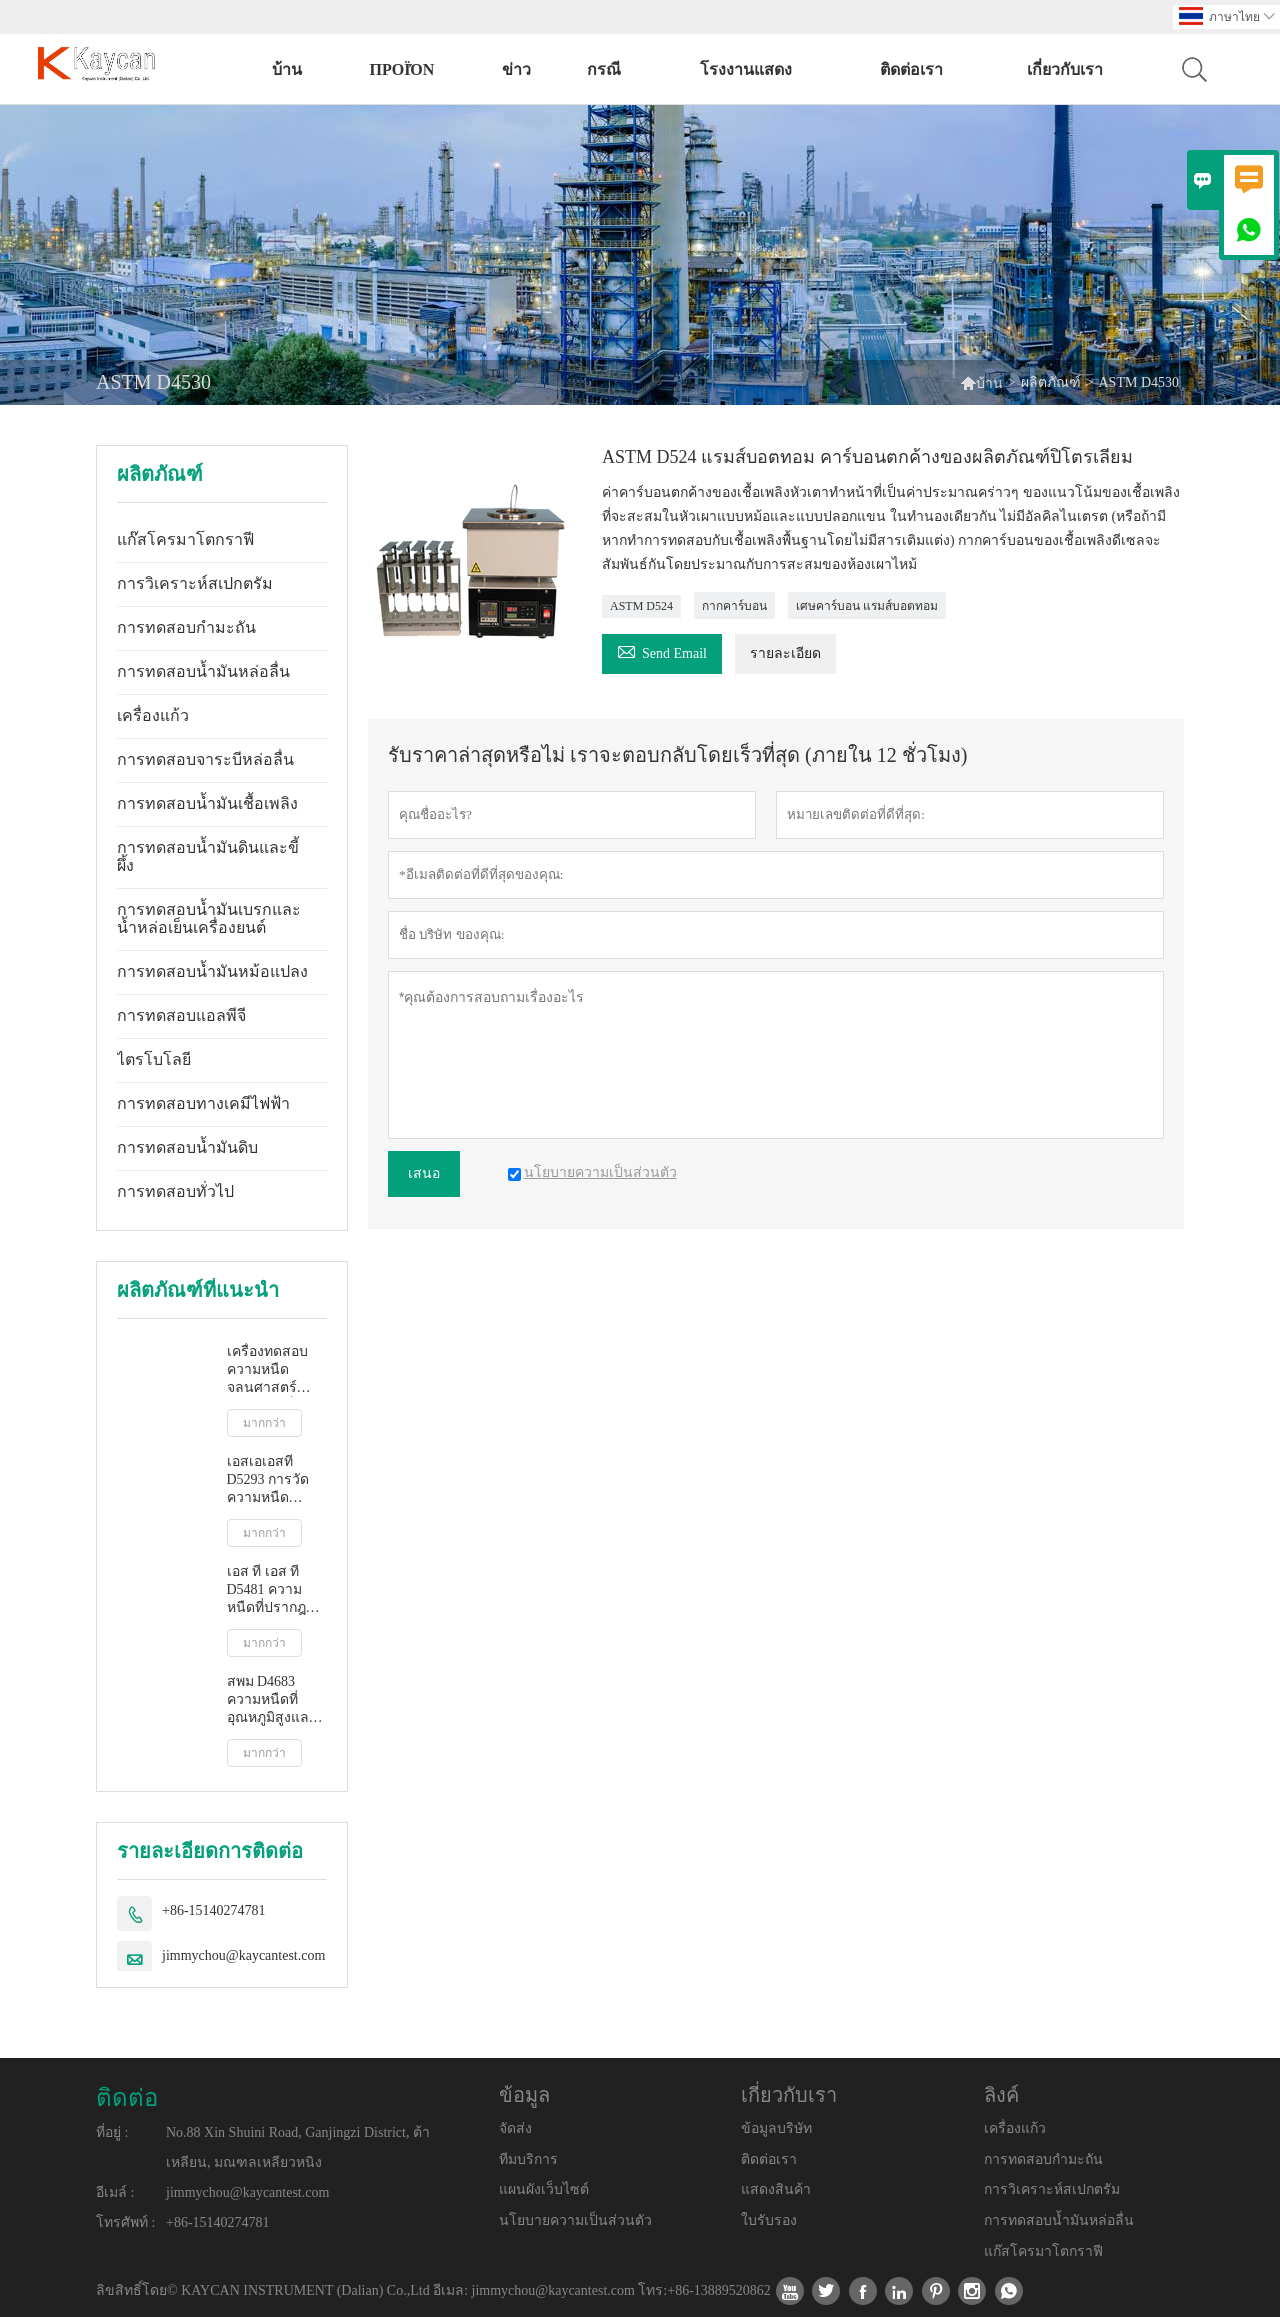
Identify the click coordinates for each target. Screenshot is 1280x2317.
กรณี (604, 69)
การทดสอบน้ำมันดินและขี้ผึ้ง (208, 856)
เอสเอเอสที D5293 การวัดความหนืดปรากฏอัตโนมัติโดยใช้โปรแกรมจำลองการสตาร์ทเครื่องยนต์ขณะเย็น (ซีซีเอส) (276, 1480)
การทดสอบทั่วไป (175, 1191)
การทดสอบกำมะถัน (186, 627)
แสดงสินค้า (776, 2189)
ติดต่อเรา (911, 69)
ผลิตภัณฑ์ (1051, 382)
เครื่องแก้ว (153, 715)
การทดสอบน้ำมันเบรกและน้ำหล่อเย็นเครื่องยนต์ (209, 918)
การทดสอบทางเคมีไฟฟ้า (203, 1103)
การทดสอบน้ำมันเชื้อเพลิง (207, 803)
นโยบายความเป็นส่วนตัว (575, 2220)
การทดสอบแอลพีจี (181, 1015)
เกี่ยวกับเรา (1065, 69)
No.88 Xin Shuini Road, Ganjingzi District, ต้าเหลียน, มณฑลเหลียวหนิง (298, 2147)
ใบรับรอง (769, 2220)
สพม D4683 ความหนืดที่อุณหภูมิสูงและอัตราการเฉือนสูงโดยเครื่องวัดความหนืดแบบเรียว (274, 1700)
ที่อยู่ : (112, 2132)
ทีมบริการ (528, 2159)
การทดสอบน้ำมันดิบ (187, 1147)
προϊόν (401, 69)
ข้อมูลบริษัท (776, 2128)
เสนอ (424, 1173)
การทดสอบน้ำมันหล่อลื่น (203, 671)
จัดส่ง (515, 2128)
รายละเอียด (785, 653)
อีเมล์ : (115, 2192)
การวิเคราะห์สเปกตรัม (195, 583)
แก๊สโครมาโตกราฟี (185, 539)
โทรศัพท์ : (125, 2222)
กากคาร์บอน (734, 606)
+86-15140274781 (214, 1910)
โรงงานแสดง (746, 69)
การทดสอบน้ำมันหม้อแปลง (212, 971)
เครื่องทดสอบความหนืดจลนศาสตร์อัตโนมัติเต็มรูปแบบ (273, 1370)
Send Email (662, 650)
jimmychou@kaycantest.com (243, 1955)
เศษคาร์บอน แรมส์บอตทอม (867, 606)
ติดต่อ (127, 2098)
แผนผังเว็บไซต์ (544, 2189)
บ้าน (287, 69)
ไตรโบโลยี (154, 1059)
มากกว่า (264, 1423)
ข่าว (516, 69)
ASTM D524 (641, 606)
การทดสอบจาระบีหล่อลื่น (205, 759)
